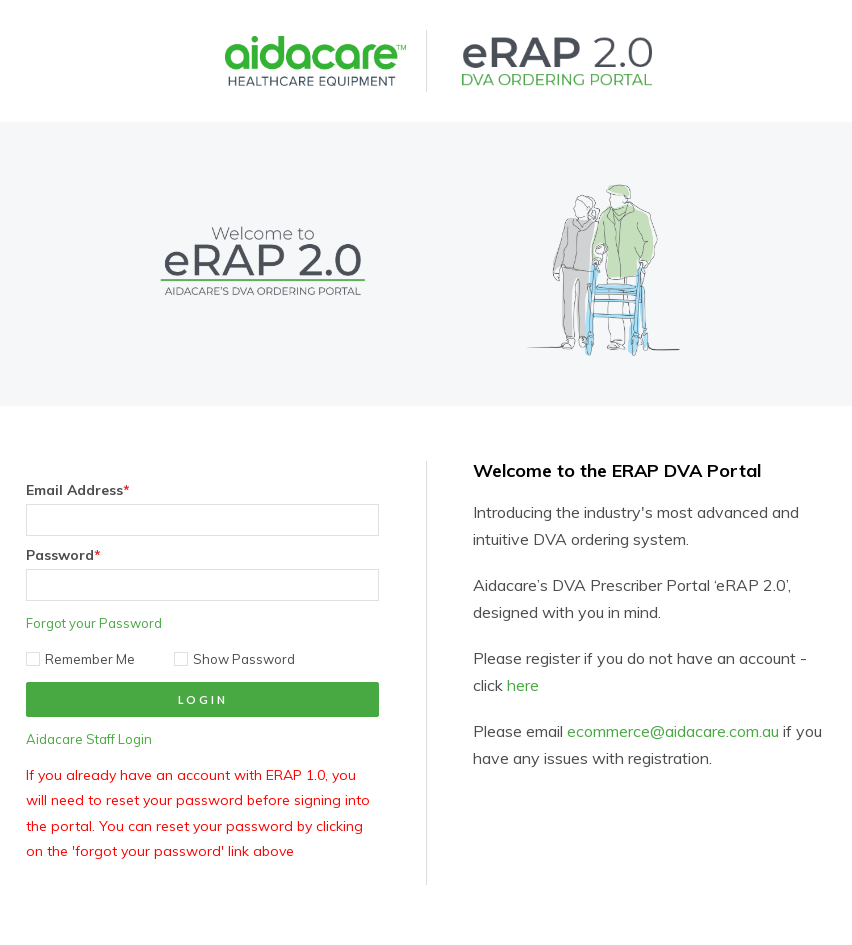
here (523, 685)
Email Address (78, 490)
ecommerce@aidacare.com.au (673, 731)
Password (63, 555)
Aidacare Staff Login (89, 739)
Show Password (234, 659)
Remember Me (80, 659)
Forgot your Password (94, 623)
